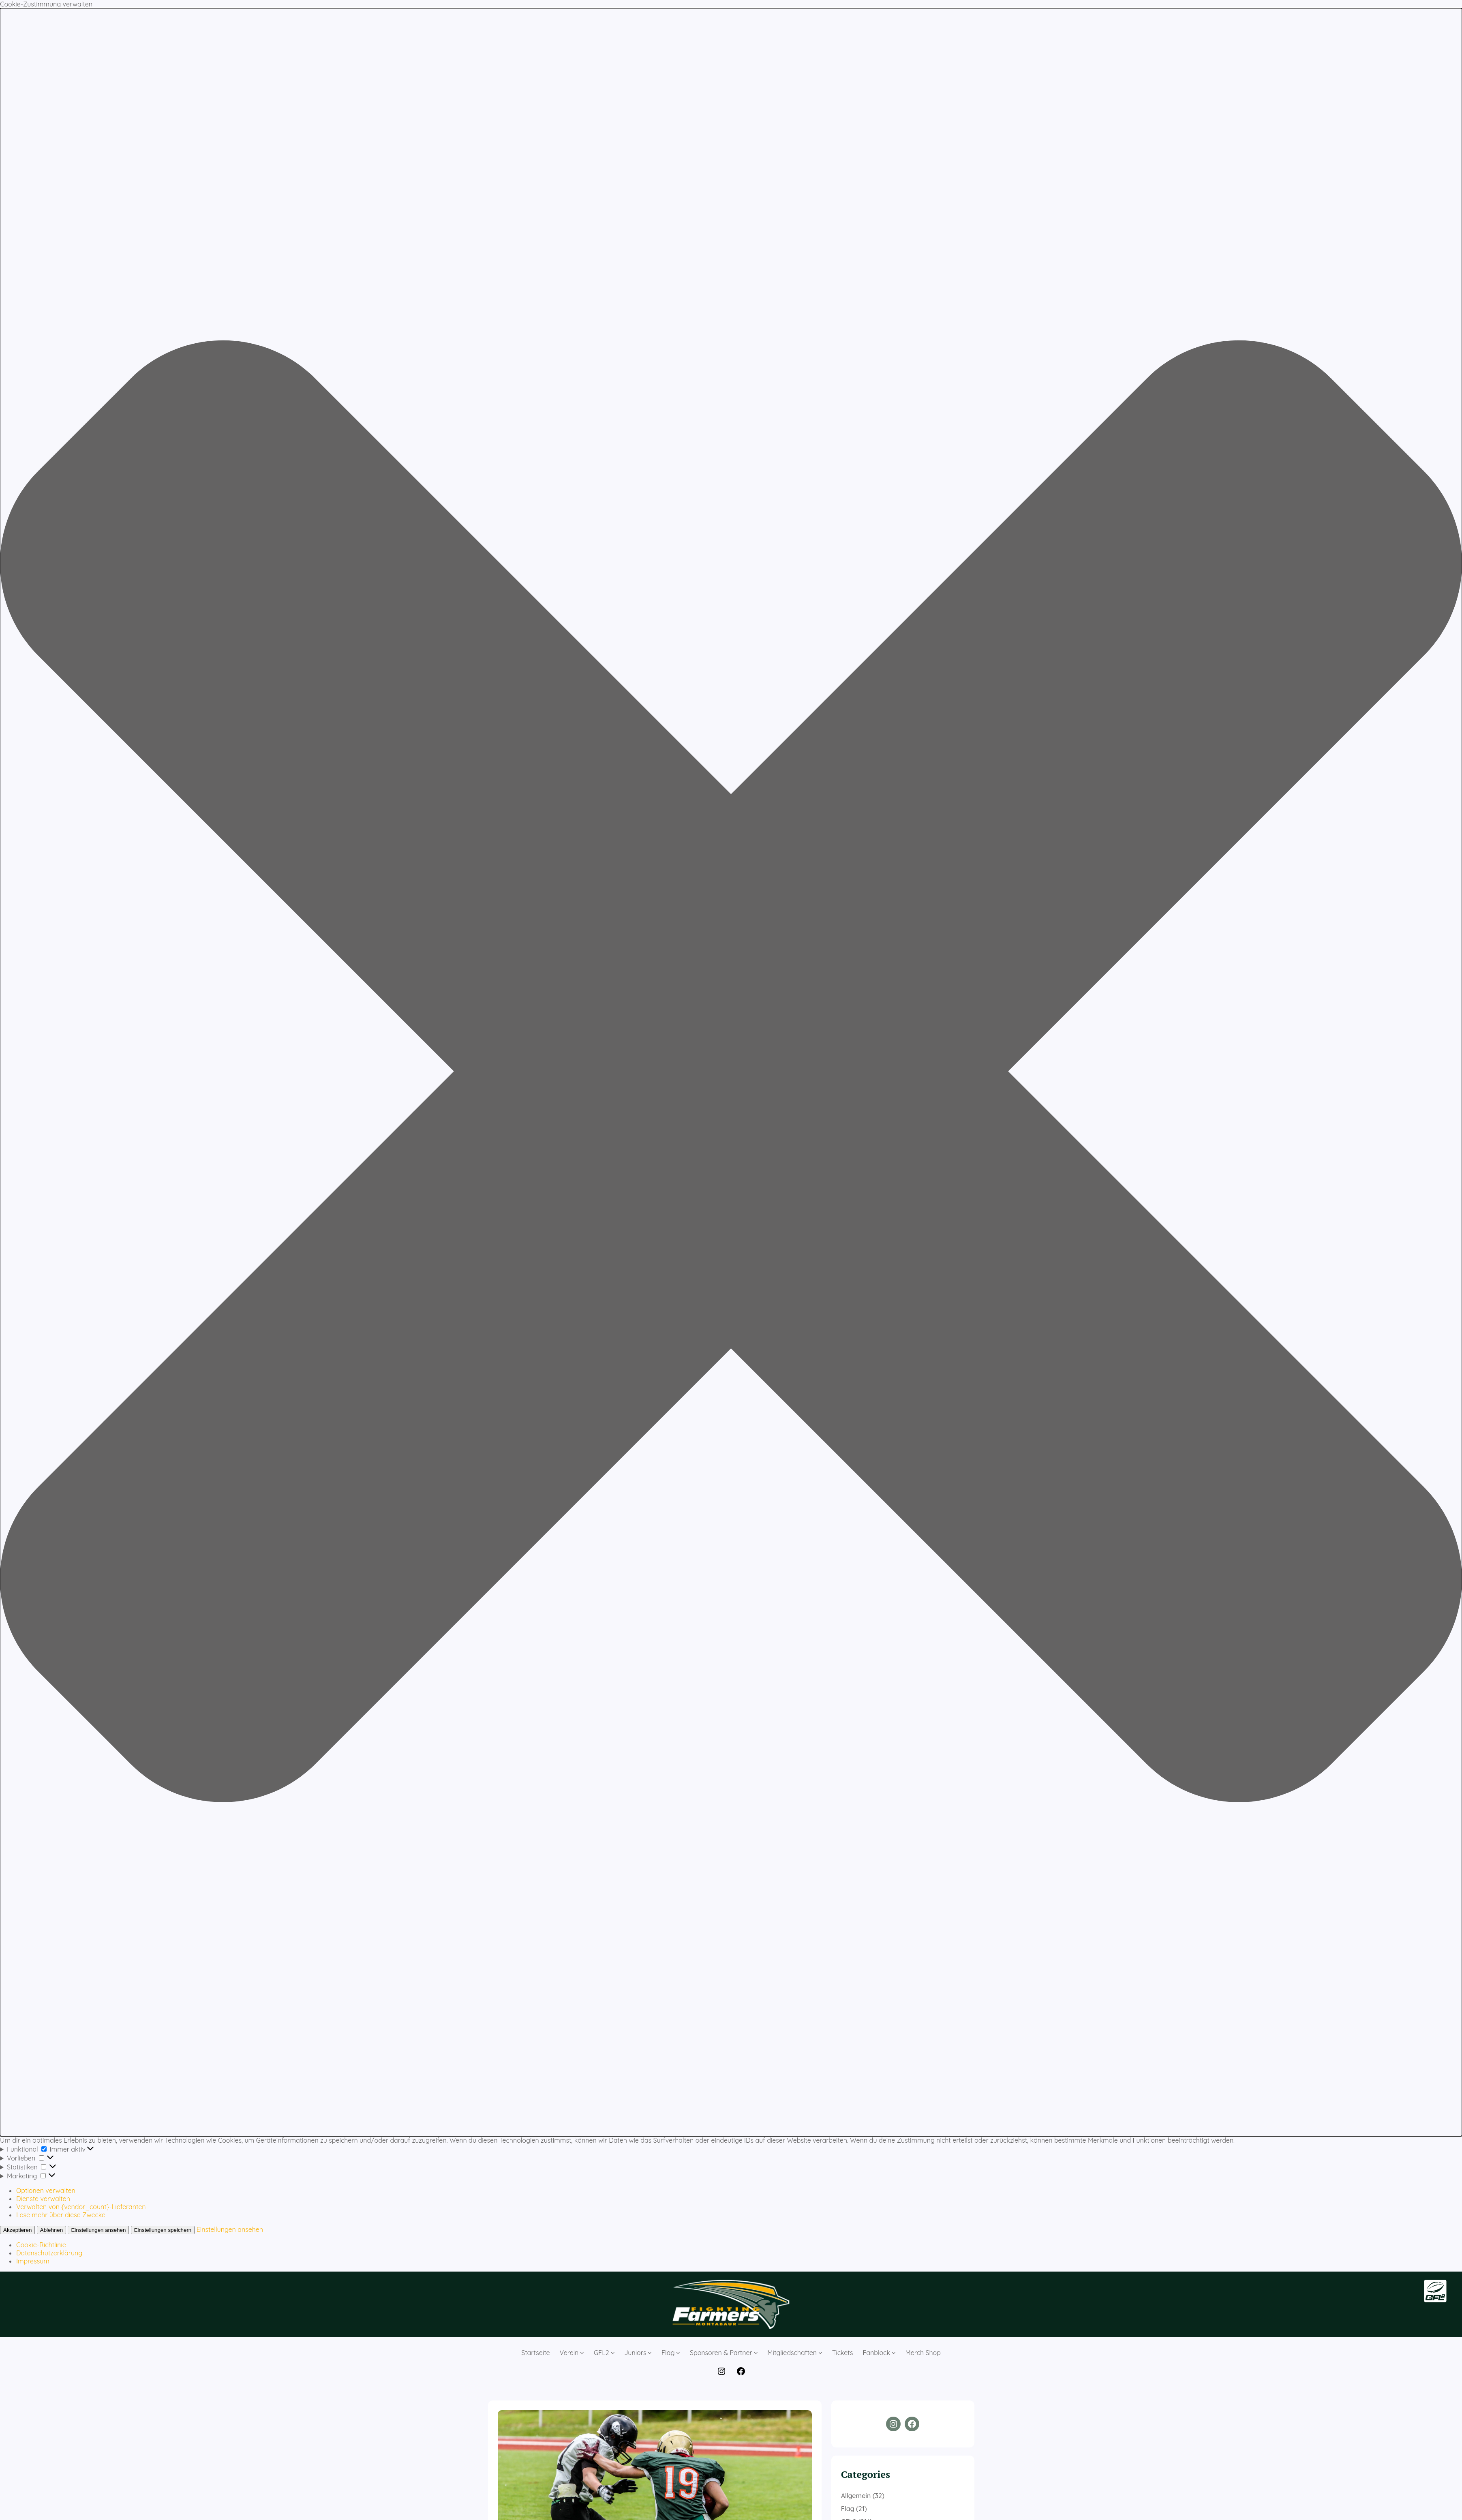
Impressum (32, 2261)
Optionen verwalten (45, 2190)
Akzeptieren (17, 2230)
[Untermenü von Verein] (582, 2353)
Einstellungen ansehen (98, 2230)
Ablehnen (51, 2230)
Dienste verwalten (43, 2199)
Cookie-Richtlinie (41, 2245)
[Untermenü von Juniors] (650, 2353)
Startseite (535, 2353)
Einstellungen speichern (163, 2230)
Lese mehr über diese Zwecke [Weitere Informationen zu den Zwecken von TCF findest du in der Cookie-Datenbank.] (60, 2215)
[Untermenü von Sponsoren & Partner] (756, 2353)
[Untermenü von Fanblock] (894, 2353)
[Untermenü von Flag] (678, 2353)
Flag (847, 2509)
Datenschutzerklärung (49, 2253)
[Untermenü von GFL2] (613, 2353)
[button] (731, 1072)
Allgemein (856, 2496)
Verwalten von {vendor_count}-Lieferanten (81, 2207)
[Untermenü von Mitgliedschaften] (820, 2353)
